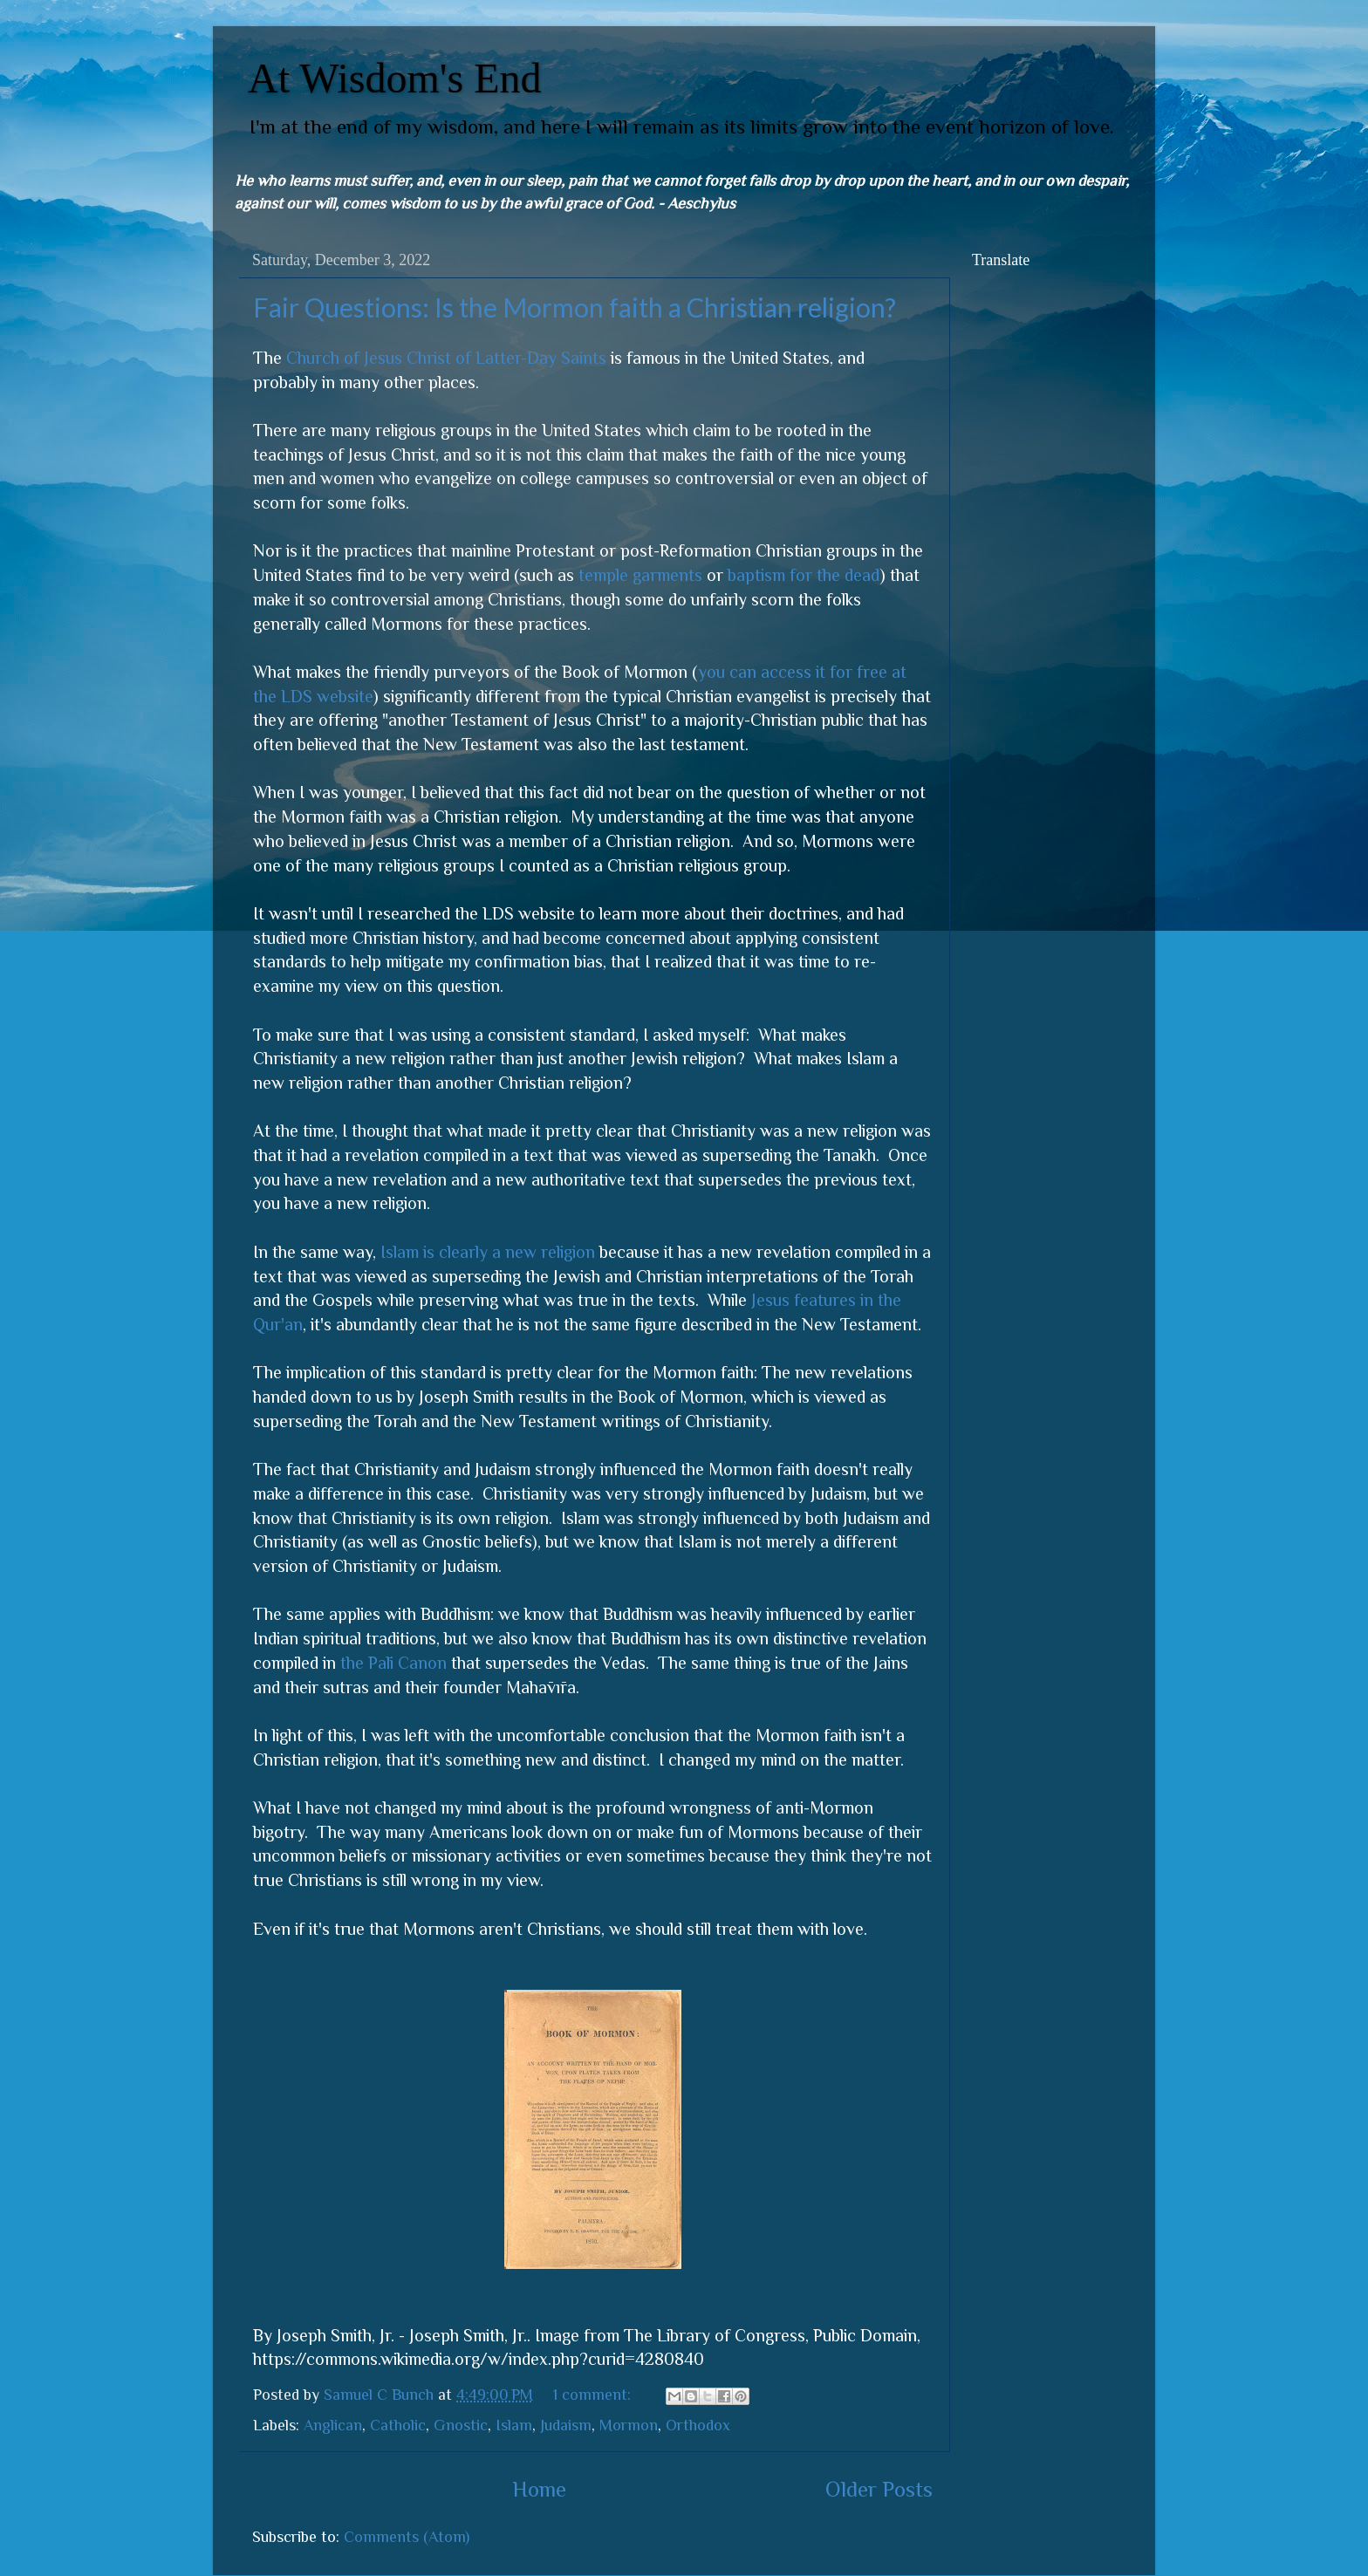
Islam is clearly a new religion (487, 1251)
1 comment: (594, 2394)
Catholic (398, 2425)
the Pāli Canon (393, 1662)
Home (539, 2489)
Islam (514, 2425)
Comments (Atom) (406, 2536)
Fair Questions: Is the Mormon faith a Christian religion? (574, 307)
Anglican (333, 2425)
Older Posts (879, 2489)
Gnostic (461, 2425)
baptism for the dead (803, 574)
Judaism (566, 2425)
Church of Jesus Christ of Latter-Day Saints (446, 357)
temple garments (640, 574)
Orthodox (698, 2425)
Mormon (628, 2425)
